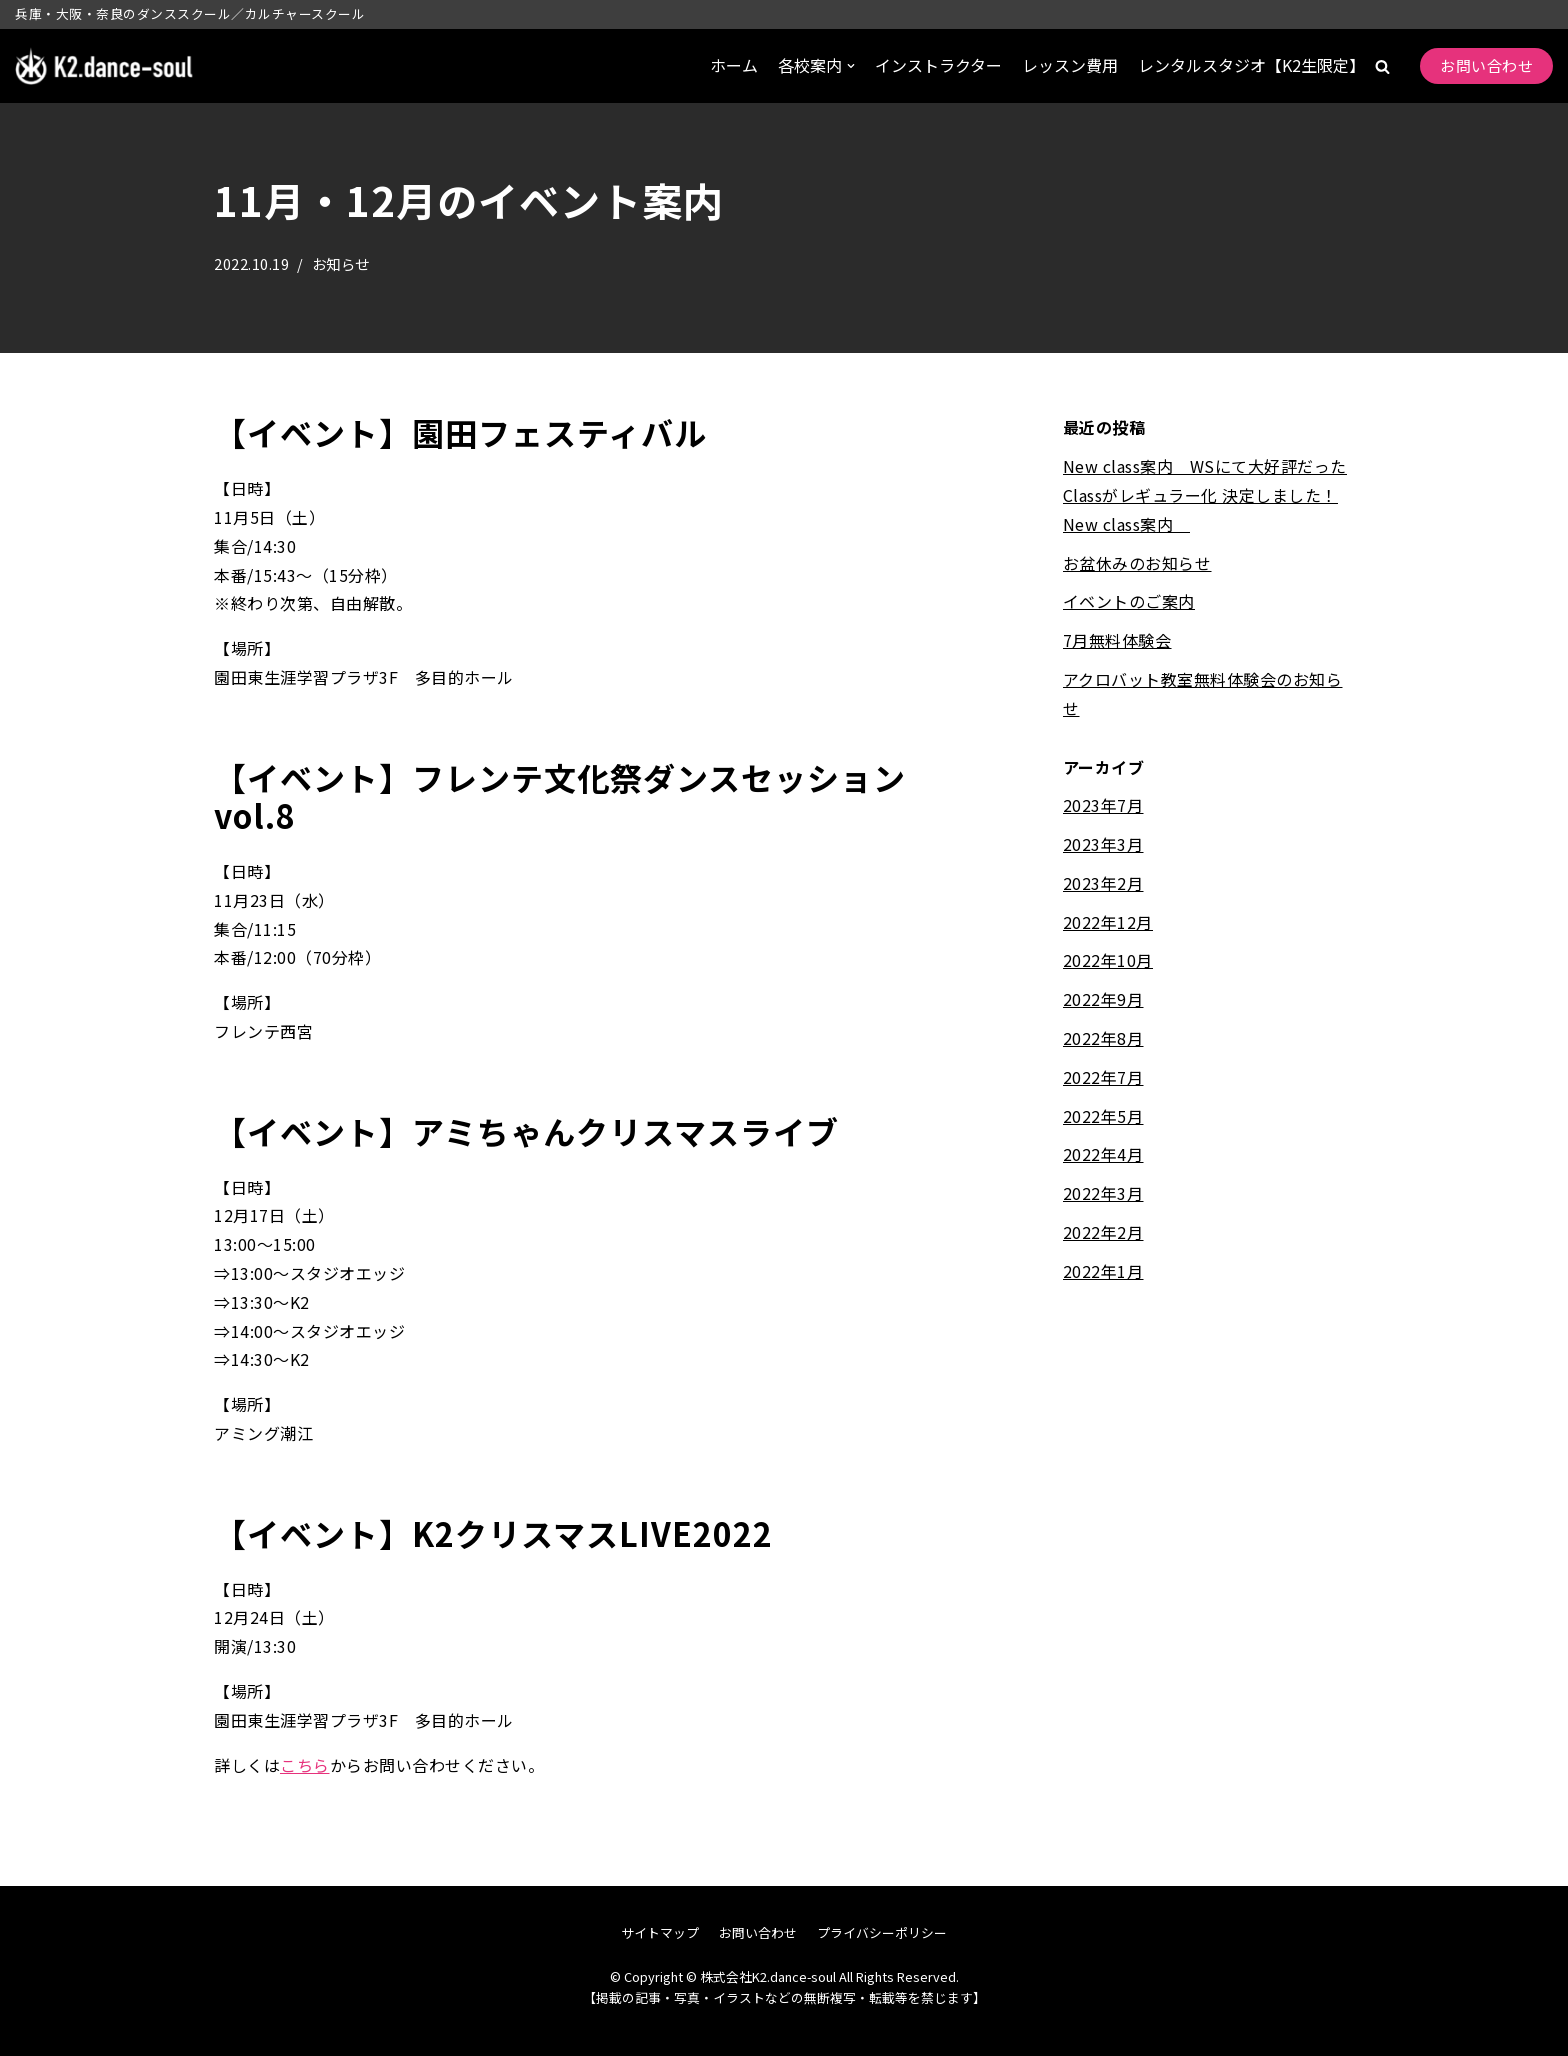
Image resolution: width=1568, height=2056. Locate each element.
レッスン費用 (1070, 65)
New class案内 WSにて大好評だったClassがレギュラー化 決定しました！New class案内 (1205, 495)
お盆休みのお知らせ (1137, 563)
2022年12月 (1108, 922)
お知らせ (341, 263)
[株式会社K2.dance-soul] (105, 66)
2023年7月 (1103, 805)
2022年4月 (1103, 1155)
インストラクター (938, 65)
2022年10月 (1108, 961)
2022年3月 (1103, 1193)
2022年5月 (1103, 1116)
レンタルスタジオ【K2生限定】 (1251, 65)
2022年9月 (1103, 999)
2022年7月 (1103, 1077)
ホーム (734, 65)
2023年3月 (1103, 844)
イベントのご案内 (1129, 601)
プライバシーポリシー (882, 1932)
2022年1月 (1103, 1271)
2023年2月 (1103, 883)
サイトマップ (660, 1932)
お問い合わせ (1486, 65)
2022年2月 (1103, 1232)
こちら (305, 1765)
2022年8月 (1103, 1038)
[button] (1382, 66)
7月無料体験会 (1117, 640)
